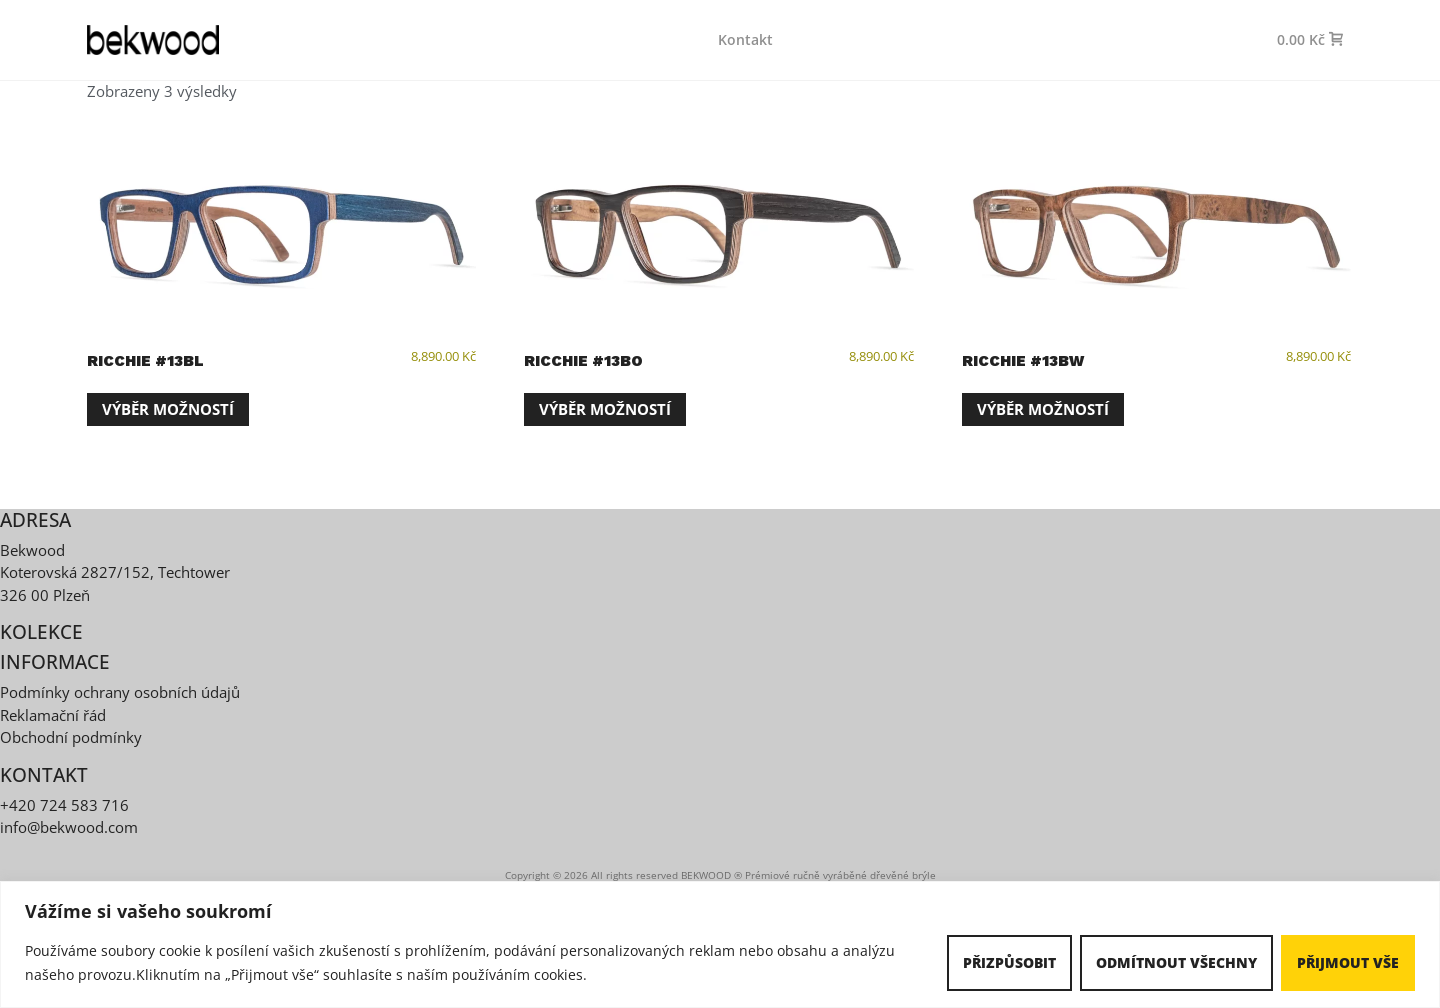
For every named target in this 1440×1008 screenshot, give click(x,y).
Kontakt (745, 39)
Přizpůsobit (1009, 962)
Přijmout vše (1348, 962)
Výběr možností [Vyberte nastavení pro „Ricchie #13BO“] (605, 409)
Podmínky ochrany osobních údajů (120, 692)
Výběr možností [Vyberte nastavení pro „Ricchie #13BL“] (168, 409)
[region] (720, 944)
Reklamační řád (53, 715)
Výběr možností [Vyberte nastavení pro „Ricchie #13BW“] (1043, 409)
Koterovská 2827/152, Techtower (115, 572)
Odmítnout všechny (1176, 962)
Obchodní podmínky (71, 737)
